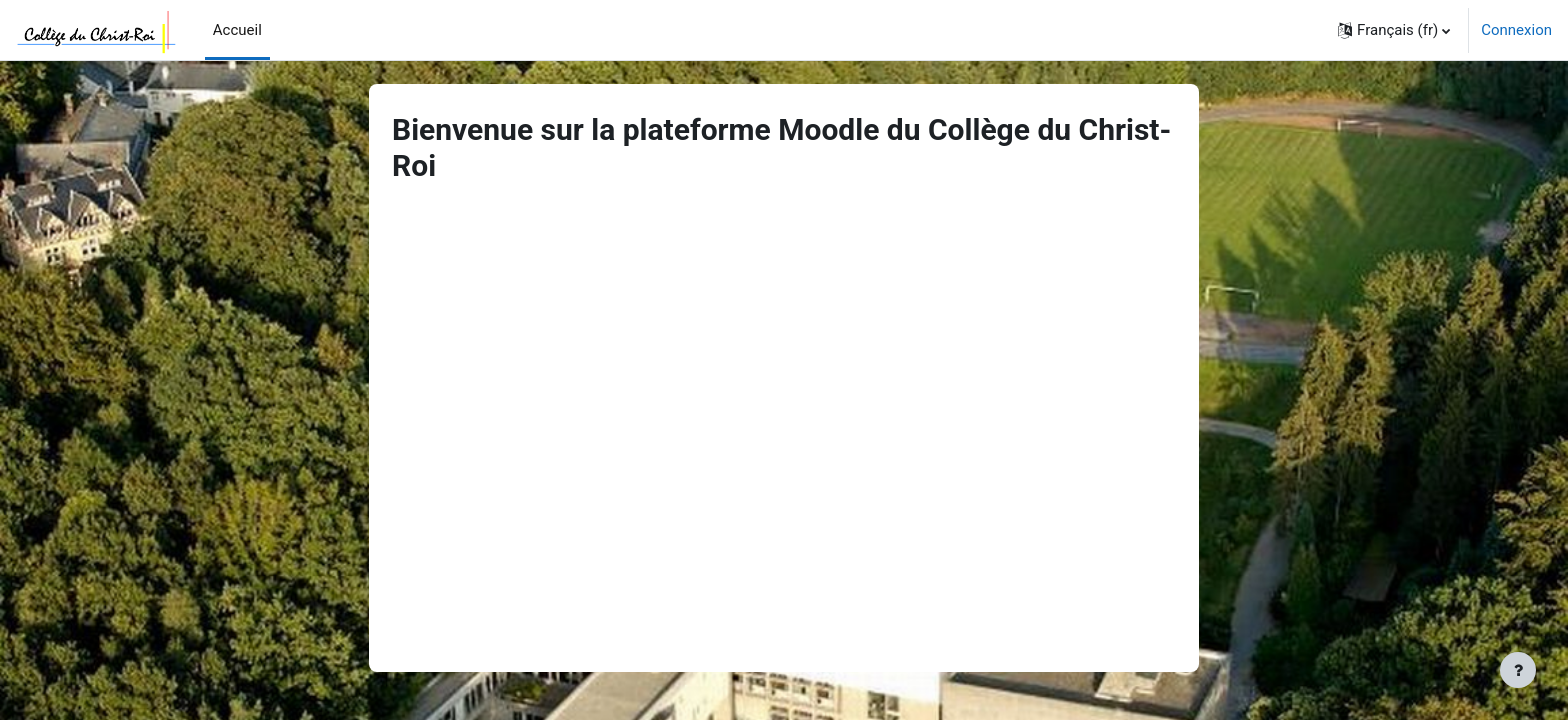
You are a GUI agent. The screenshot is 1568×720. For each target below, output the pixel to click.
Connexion (1516, 30)
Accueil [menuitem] (237, 30)
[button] (1394, 30)
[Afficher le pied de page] (1518, 670)
